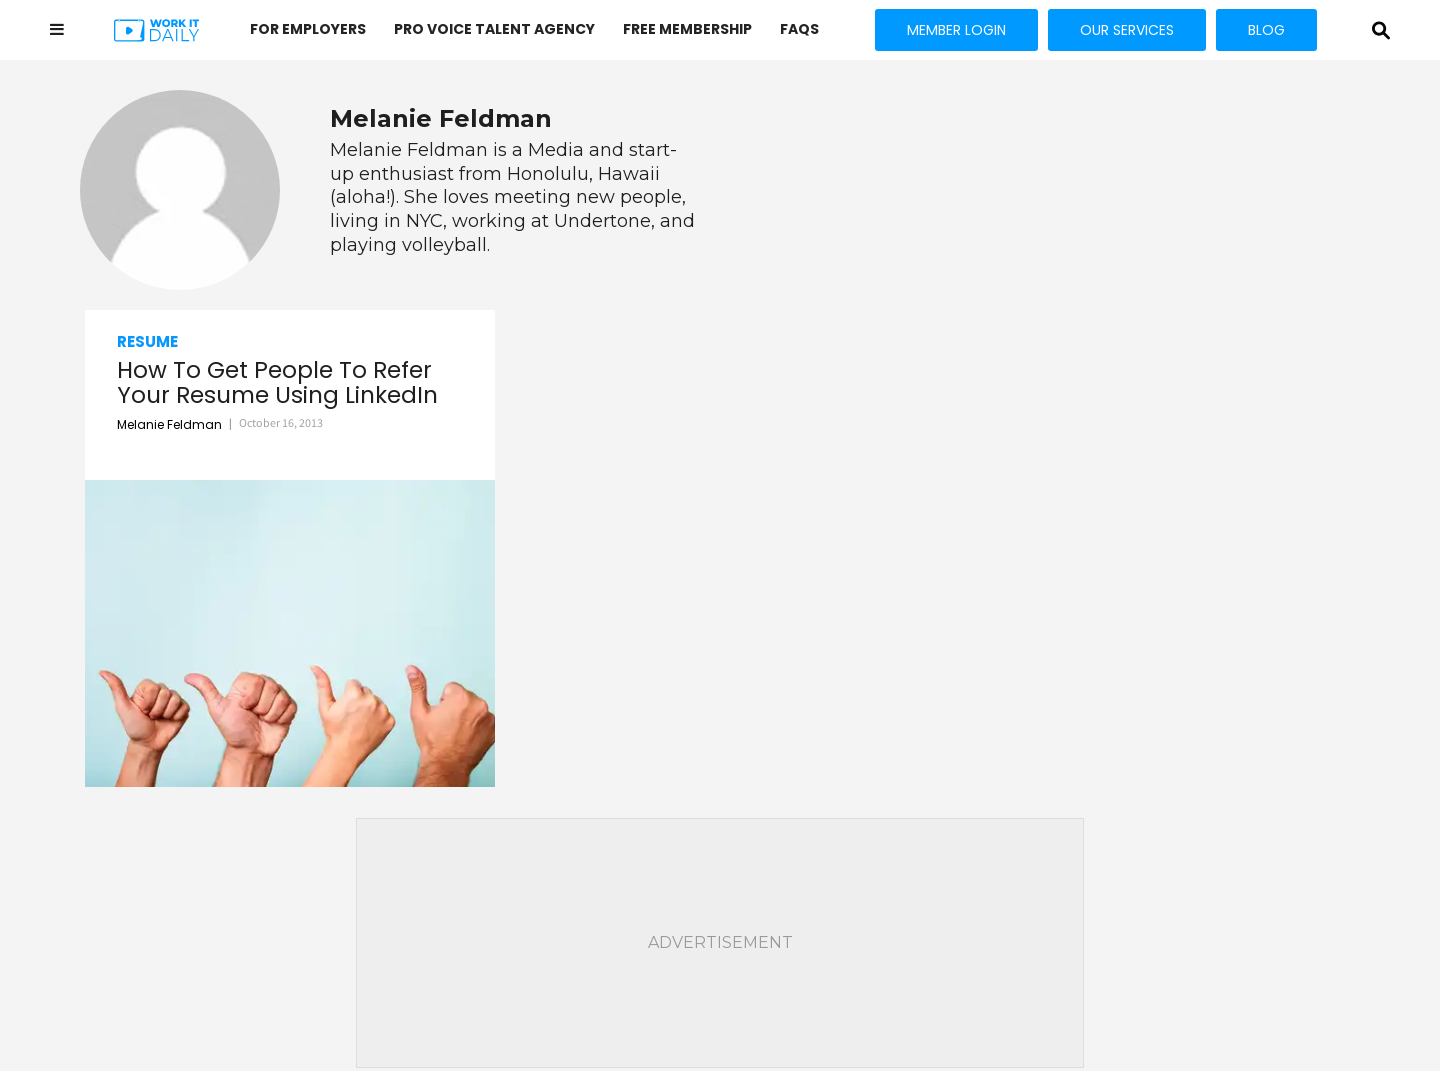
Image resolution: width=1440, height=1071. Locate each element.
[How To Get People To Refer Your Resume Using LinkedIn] (290, 633)
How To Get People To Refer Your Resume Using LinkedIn (277, 383)
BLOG (1266, 30)
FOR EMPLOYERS (308, 29)
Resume (147, 341)
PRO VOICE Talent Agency (494, 29)
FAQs (799, 29)
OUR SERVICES (1127, 30)
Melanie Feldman (169, 424)
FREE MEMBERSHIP (687, 29)
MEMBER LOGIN (956, 30)
